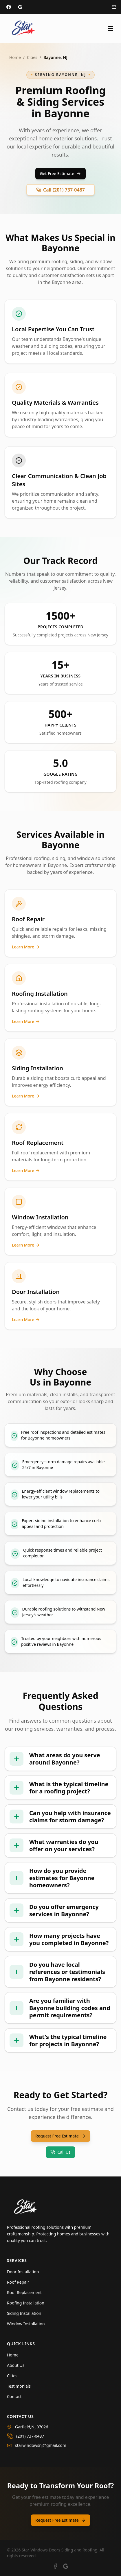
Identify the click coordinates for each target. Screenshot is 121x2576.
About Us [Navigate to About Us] (15, 2365)
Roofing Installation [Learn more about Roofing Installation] (25, 2303)
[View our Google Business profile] (66, 2566)
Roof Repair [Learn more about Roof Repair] (18, 2282)
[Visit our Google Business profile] (20, 7)
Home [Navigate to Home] (13, 2355)
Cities (32, 57)
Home (15, 57)
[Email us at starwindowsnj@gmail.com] (60, 2445)
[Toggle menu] (110, 28)
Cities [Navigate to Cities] (12, 2375)
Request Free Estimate (60, 2136)
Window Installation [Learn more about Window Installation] (26, 2323)
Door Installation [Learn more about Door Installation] (23, 2271)
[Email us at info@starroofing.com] (114, 7)
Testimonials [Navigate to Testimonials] (19, 2386)
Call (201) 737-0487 (60, 190)
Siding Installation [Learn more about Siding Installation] (24, 2313)
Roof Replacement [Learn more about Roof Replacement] (24, 2292)
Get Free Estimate (60, 173)
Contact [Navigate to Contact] (14, 2396)
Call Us (60, 2152)
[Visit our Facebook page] (9, 7)
